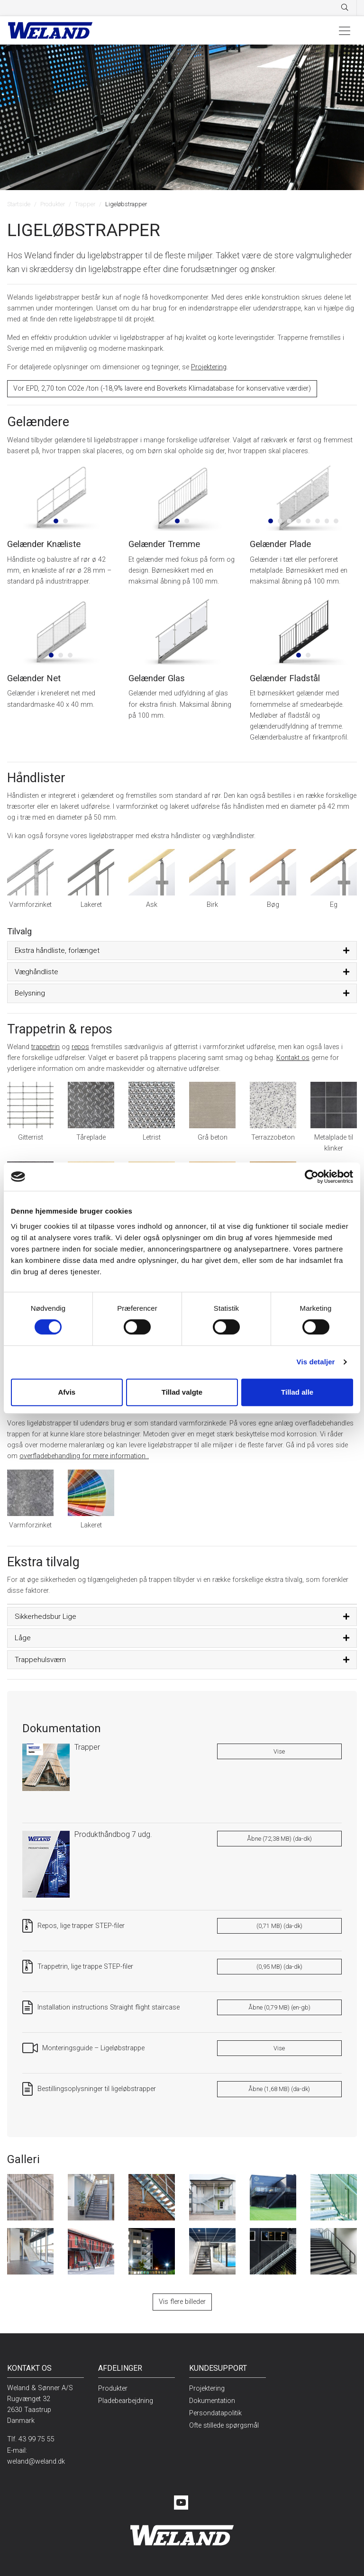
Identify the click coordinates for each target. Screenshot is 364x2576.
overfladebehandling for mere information (84, 1456)
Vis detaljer (316, 1362)
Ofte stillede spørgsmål (224, 2425)
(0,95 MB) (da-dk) (279, 1966)
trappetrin (45, 1047)
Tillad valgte (182, 1392)
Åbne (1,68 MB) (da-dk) (279, 2088)
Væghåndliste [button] (36, 972)
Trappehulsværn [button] (40, 1659)
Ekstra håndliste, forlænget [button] (57, 950)
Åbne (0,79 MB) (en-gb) (279, 2007)
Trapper (85, 204)
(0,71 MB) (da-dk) (279, 1925)
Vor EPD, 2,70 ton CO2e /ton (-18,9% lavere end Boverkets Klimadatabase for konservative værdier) (162, 388)
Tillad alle (297, 1392)
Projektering (209, 367)
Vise (279, 1751)
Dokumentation (212, 2401)
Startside (18, 204)
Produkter (52, 204)
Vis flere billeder (182, 2302)
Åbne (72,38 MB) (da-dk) (279, 1838)
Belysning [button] (30, 993)
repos (80, 1047)
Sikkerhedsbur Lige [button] (45, 1616)
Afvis (66, 1392)
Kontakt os (292, 1058)
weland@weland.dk (36, 2461)
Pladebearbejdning (125, 2401)
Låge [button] (23, 1638)
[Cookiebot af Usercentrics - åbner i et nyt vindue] (311, 1176)
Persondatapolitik (215, 2413)
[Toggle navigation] (344, 30)
